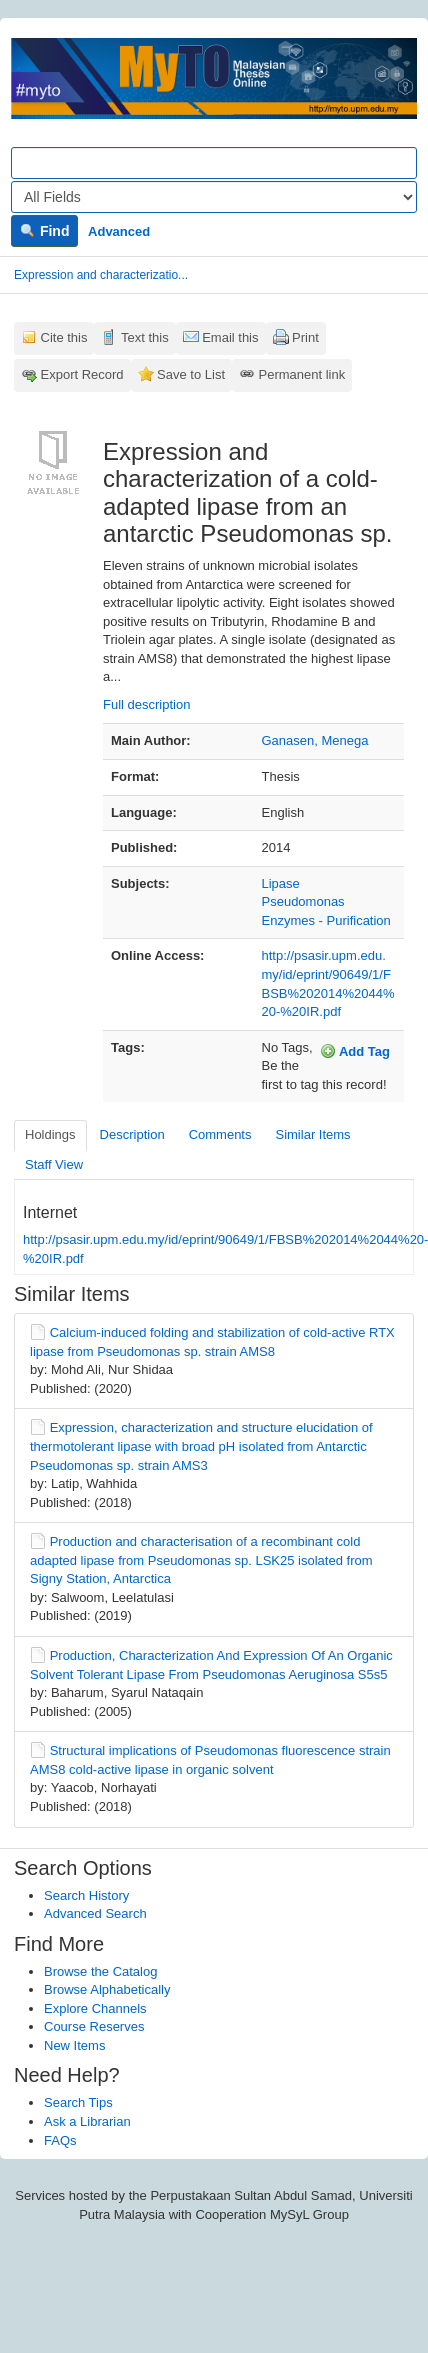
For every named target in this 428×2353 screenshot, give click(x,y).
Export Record (82, 374)
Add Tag (355, 1051)
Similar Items (312, 1134)
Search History (86, 1895)
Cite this (64, 337)
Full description (146, 704)
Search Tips (78, 2102)
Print (305, 337)
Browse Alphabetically (107, 1989)
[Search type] (214, 197)
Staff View (54, 1164)
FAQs (60, 2140)
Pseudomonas (303, 901)
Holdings (50, 1134)
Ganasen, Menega (315, 740)
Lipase (281, 883)
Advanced (119, 231)
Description (132, 1134)
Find (44, 231)
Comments (220, 1134)
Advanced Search (95, 1913)
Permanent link (302, 374)
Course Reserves (94, 2026)
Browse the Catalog (100, 1971)
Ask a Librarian (87, 2121)
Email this (230, 337)
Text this (145, 337)
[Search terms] (214, 163)
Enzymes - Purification (326, 920)
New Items (74, 2045)
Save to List (191, 374)
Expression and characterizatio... (101, 275)
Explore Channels (95, 2008)
